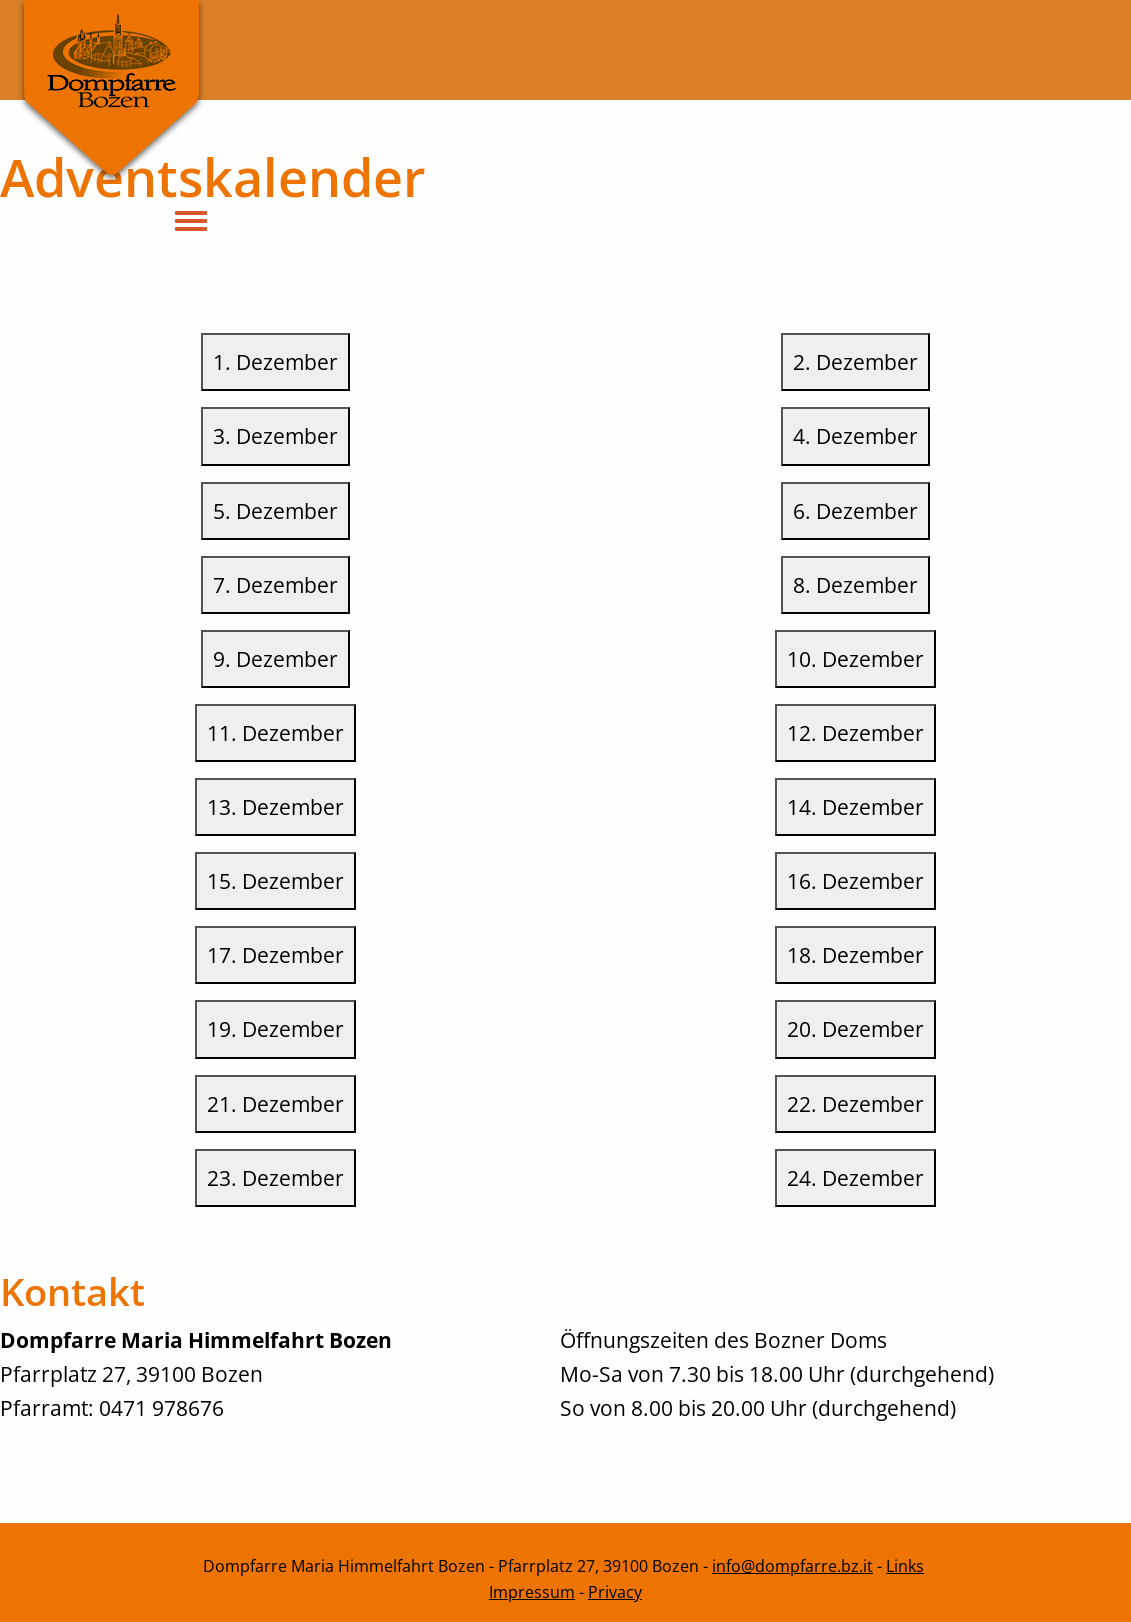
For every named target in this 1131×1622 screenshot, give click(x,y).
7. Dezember (275, 584)
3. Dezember (275, 435)
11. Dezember (275, 732)
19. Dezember (275, 1028)
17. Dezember (275, 954)
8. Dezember (855, 584)
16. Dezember (855, 880)
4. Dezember (855, 435)
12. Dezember (855, 732)
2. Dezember (855, 361)
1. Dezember (275, 361)
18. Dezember (855, 954)
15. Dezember (275, 880)
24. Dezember (855, 1177)
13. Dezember (275, 806)
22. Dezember (855, 1103)
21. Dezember (275, 1103)
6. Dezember (855, 510)
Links (905, 1566)
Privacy (615, 1592)
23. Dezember (275, 1177)
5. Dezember (275, 510)
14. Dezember (855, 806)
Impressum (532, 1592)
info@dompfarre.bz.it (792, 1566)
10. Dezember (855, 658)
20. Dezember (855, 1028)
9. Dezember (275, 658)
